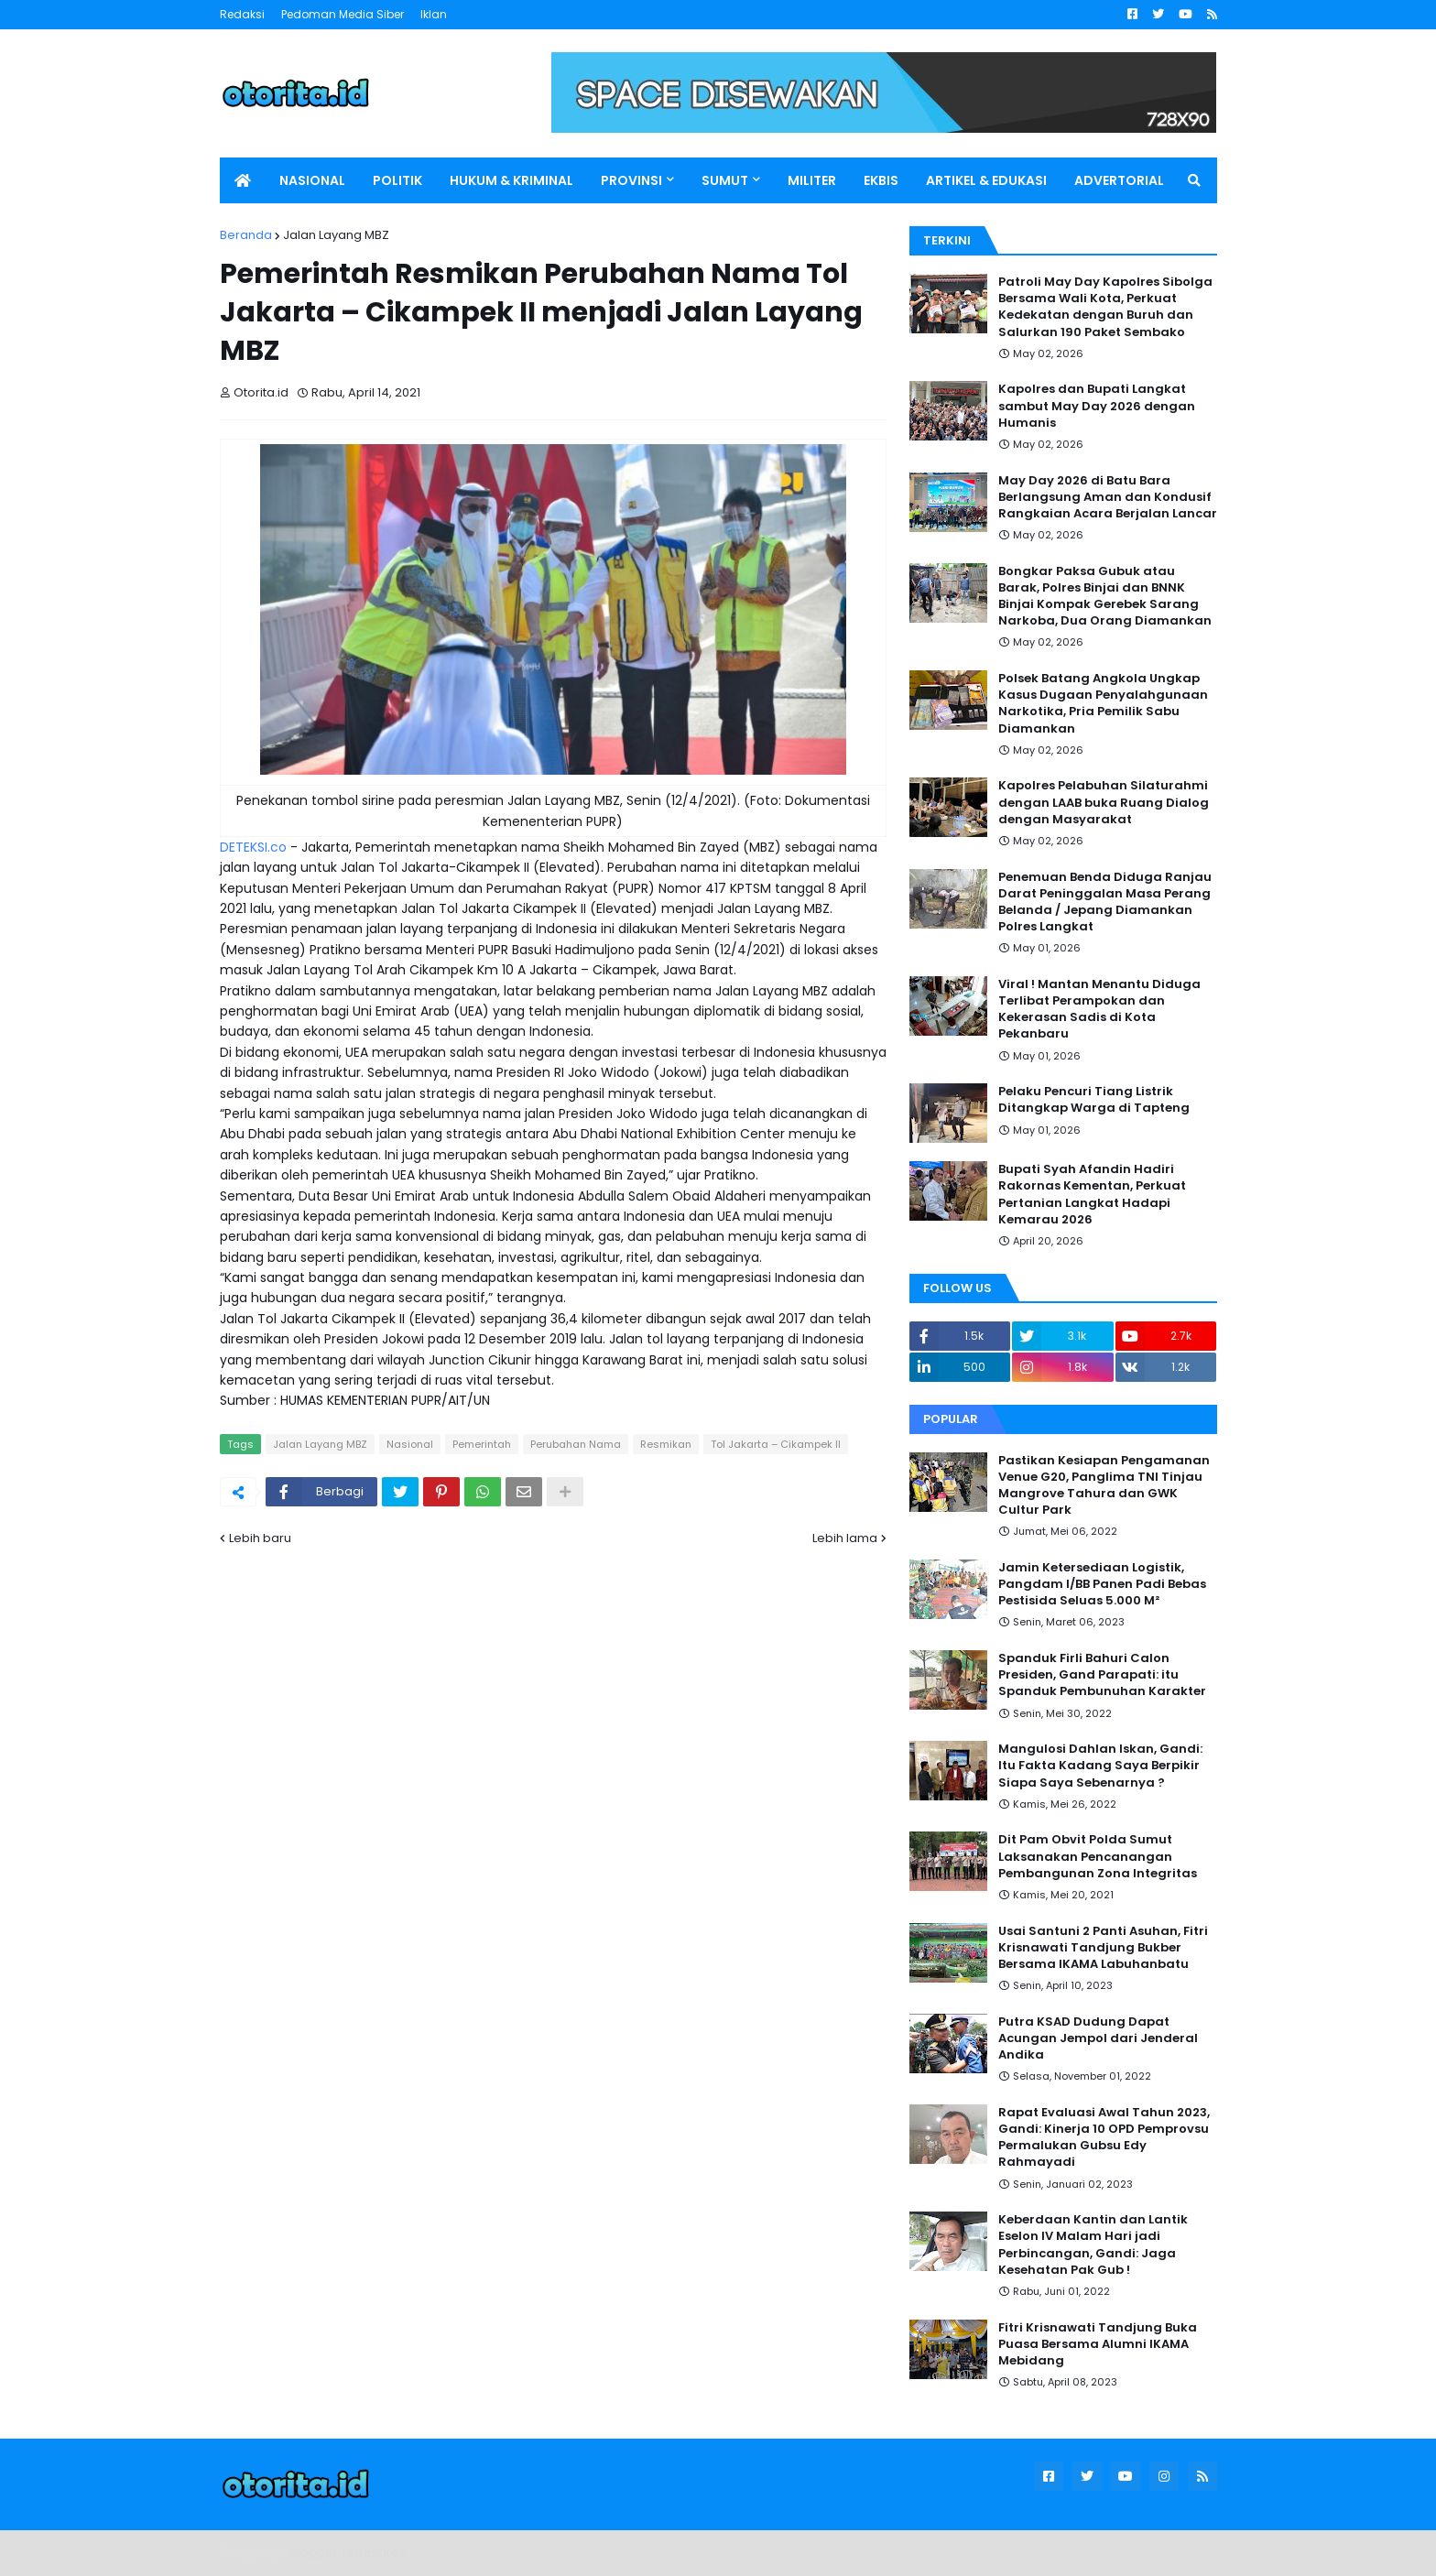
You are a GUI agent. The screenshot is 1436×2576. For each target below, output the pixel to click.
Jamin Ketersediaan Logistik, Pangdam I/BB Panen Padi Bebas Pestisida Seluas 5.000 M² (1102, 1584)
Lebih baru (260, 1538)
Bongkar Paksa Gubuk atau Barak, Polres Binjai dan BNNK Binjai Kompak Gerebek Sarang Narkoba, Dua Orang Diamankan (1105, 596)
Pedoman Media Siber (342, 14)
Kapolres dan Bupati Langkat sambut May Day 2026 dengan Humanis (1096, 405)
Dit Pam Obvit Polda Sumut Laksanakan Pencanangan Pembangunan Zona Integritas (1097, 1856)
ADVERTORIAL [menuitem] (1119, 180)
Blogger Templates (347, 2552)
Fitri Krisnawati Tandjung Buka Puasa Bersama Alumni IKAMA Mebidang (1097, 2344)
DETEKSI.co (253, 847)
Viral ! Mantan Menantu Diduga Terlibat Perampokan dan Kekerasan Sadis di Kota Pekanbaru (1099, 1009)
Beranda (246, 235)
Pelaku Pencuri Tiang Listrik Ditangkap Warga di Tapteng (1094, 1099)
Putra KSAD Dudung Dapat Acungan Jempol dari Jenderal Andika (1098, 2038)
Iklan (433, 14)
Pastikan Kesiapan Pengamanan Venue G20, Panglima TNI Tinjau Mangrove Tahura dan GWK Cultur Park (1104, 1485)
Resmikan (665, 1444)
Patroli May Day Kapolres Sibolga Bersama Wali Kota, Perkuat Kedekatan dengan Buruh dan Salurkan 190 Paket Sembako (1105, 307)
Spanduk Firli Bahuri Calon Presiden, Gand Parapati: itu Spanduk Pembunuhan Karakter (1102, 1675)
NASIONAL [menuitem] (312, 180)
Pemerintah (481, 1444)
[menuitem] (243, 180)
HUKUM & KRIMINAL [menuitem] (511, 180)
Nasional (409, 1444)
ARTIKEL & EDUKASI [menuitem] (986, 180)
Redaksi (242, 14)
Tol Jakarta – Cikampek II (776, 1444)
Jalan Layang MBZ (336, 235)
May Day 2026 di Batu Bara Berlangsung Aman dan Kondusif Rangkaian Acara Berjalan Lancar (1107, 497)
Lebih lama (844, 1538)
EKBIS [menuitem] (881, 180)
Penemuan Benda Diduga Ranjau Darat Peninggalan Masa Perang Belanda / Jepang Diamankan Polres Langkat (1105, 902)
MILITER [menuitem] (812, 180)
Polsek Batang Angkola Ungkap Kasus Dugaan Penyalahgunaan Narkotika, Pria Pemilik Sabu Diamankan (1103, 703)
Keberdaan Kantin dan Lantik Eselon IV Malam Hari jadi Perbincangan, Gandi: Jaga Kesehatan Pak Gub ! (1093, 2245)
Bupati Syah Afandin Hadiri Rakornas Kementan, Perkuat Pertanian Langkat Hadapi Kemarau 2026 (1092, 1194)
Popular (950, 1419)
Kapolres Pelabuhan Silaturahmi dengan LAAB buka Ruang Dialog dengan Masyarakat (1103, 802)
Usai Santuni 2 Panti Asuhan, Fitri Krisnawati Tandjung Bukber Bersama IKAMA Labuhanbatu (1103, 1948)
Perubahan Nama (575, 1444)
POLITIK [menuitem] (397, 180)
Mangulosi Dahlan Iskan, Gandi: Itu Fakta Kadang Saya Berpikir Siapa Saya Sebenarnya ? (1100, 1765)
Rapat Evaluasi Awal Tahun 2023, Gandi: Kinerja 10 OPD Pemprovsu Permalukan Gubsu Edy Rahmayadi (1104, 2137)
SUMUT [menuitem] (725, 180)
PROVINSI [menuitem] (631, 180)
